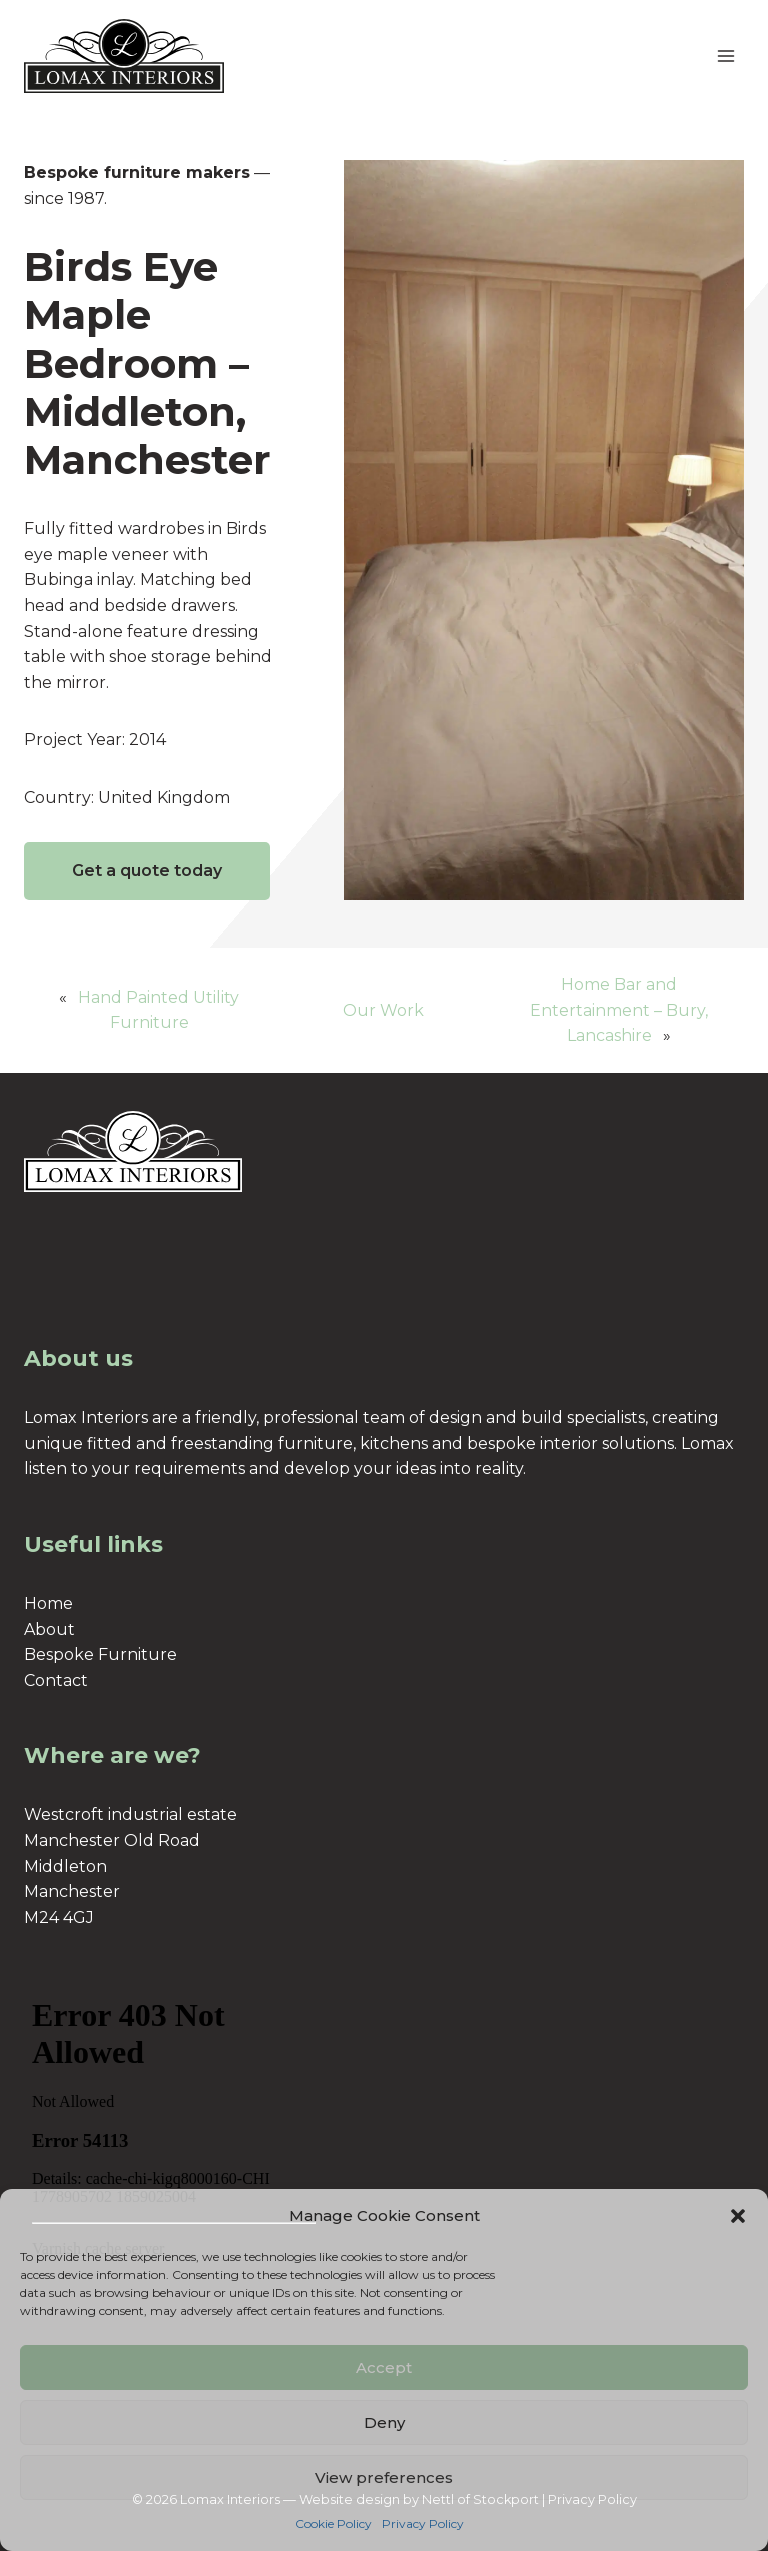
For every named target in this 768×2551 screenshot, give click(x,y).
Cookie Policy (333, 2523)
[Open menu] (725, 55)
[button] (738, 2216)
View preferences (384, 2477)
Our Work (383, 1010)
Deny (384, 2422)
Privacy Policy (423, 2523)
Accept (384, 2367)
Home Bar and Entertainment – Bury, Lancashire (619, 1010)
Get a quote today (147, 870)
